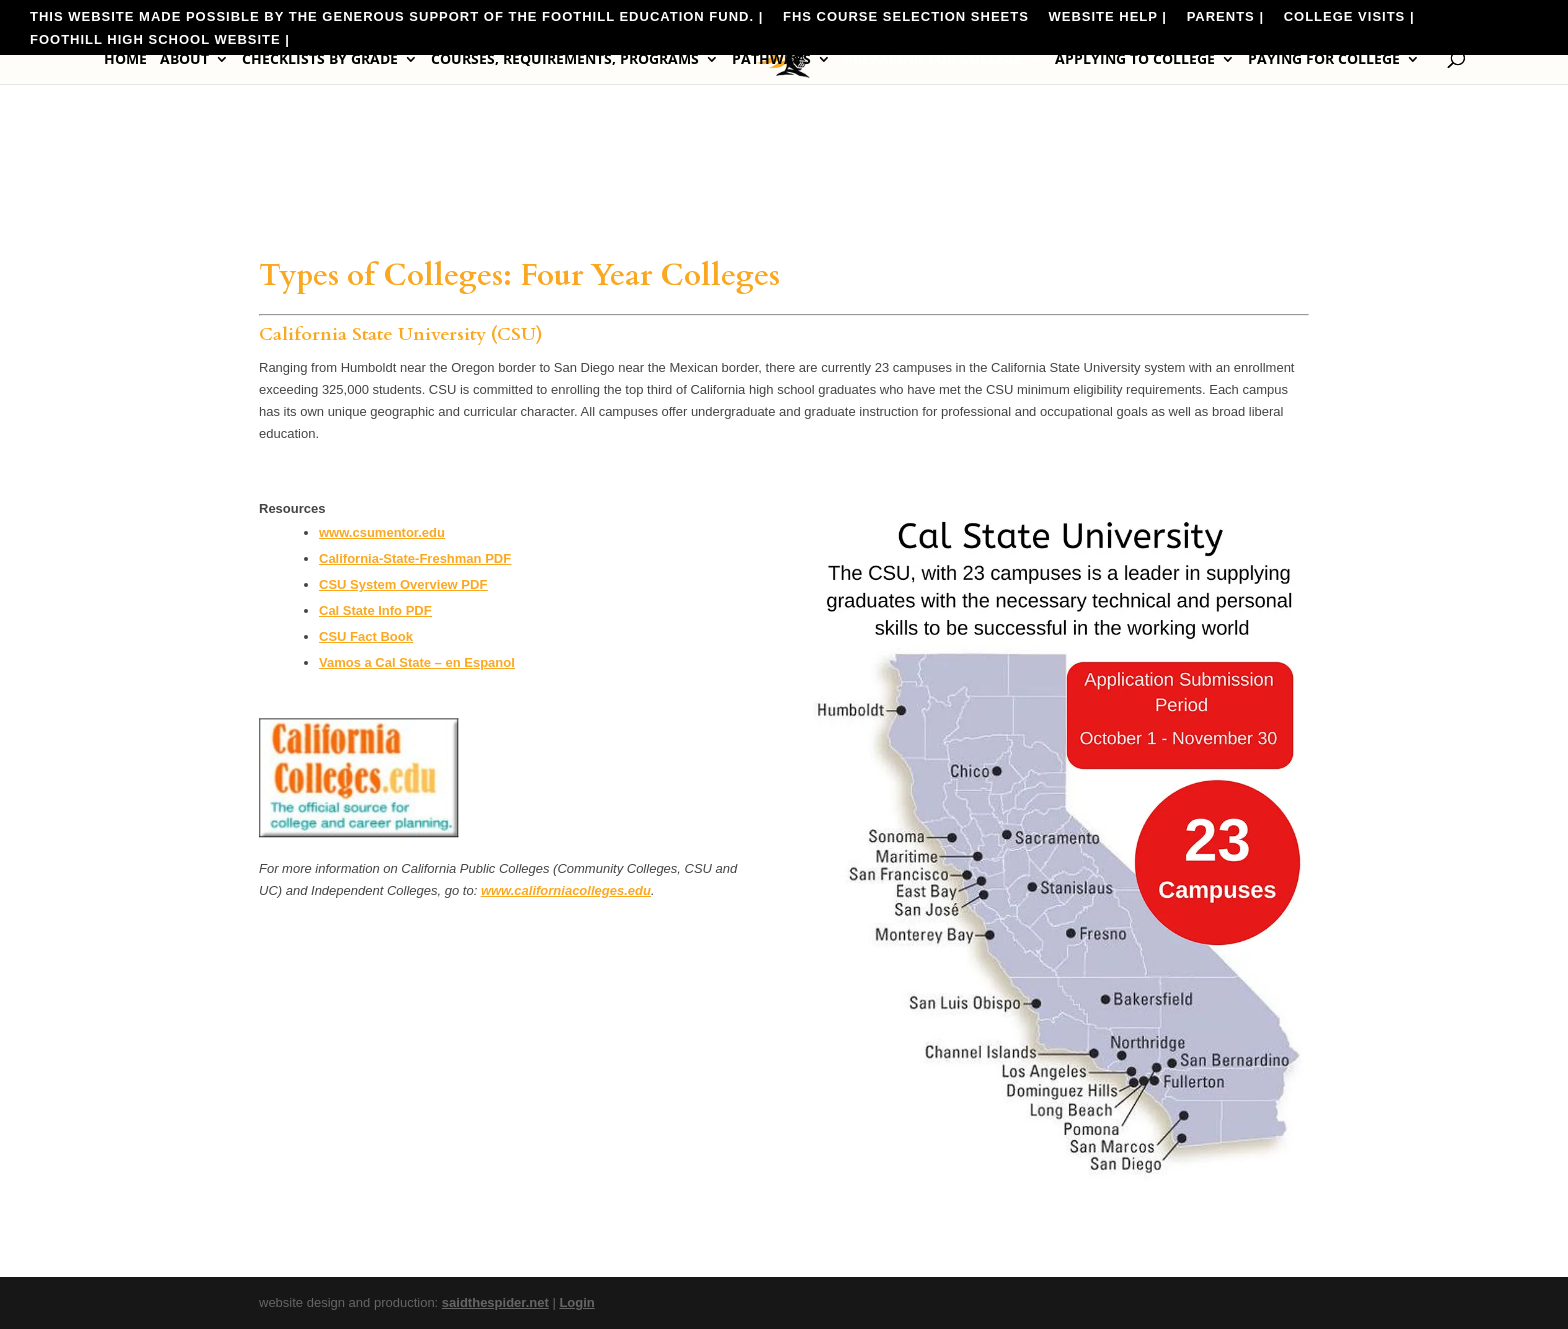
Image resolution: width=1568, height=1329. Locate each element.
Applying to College (1135, 60)
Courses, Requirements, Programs (565, 60)
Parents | (1225, 17)
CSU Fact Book (366, 636)
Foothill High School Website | (160, 40)
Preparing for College (933, 60)
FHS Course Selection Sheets (906, 17)
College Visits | (1349, 17)
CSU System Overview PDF (403, 584)
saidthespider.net (495, 1302)
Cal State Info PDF (375, 610)
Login (576, 1302)
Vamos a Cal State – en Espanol (417, 662)
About (184, 60)
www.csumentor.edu (382, 532)
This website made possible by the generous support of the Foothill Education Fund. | (396, 17)
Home (125, 60)
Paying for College (1324, 60)
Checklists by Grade (320, 60)
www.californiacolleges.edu (566, 890)
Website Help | (1107, 17)
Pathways (771, 60)
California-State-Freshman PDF (415, 558)
